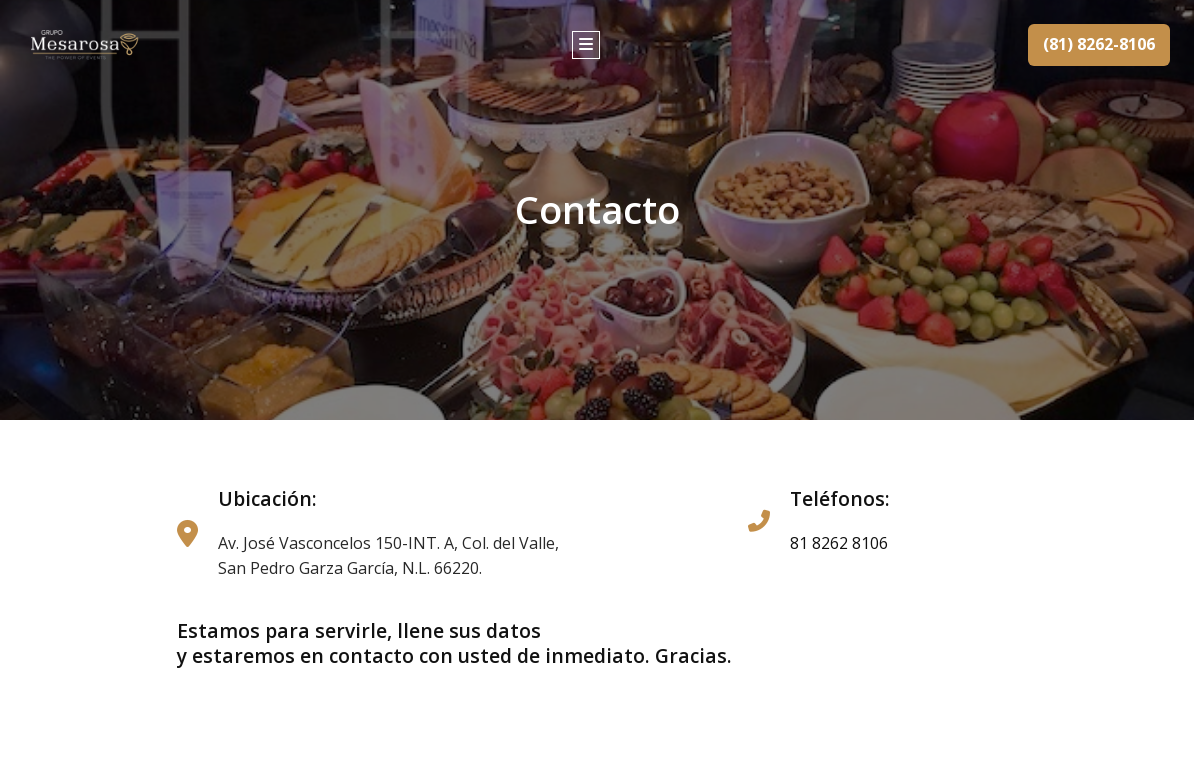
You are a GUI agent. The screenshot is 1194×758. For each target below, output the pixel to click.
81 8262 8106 (839, 543)
